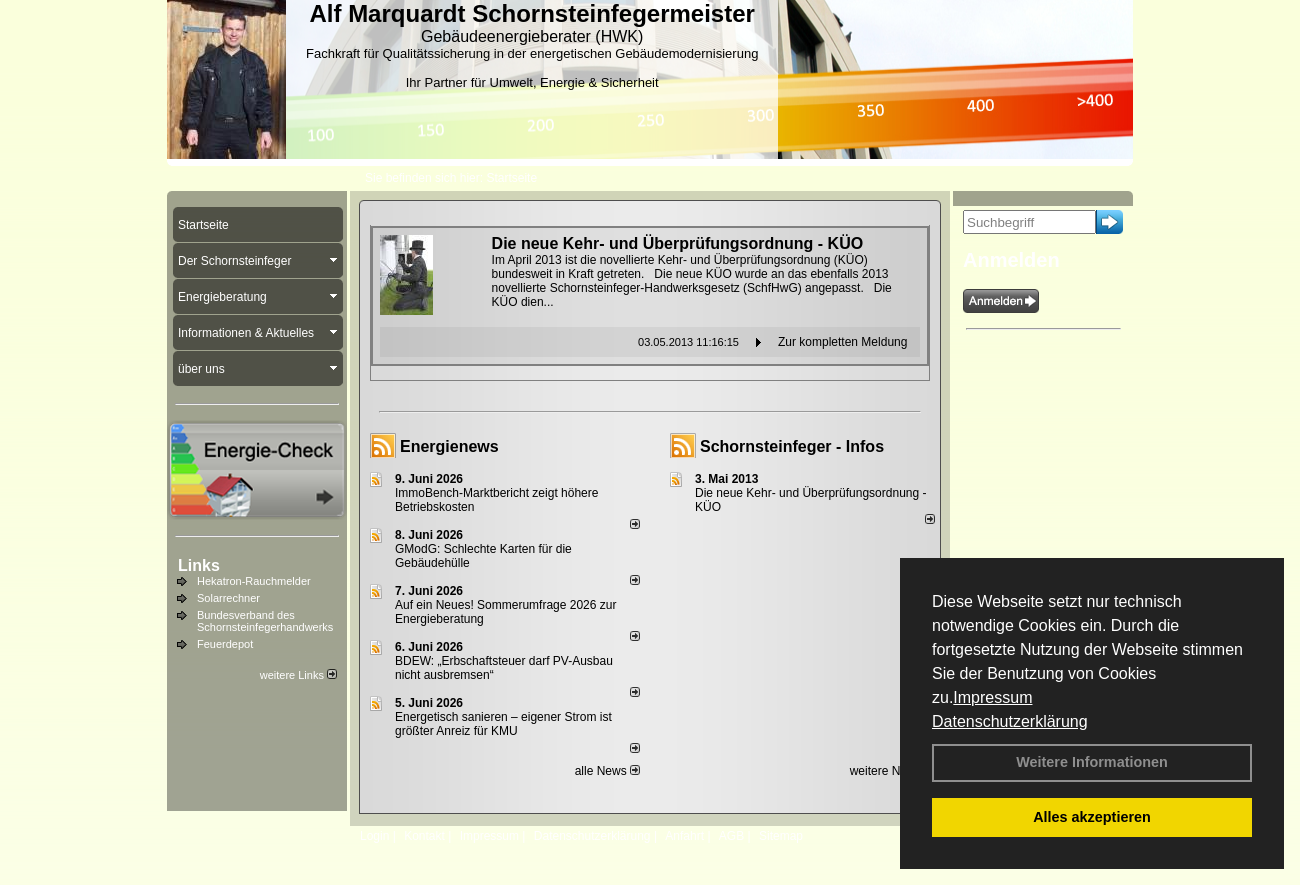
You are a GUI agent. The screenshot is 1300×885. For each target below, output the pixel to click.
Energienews (449, 446)
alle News (607, 771)
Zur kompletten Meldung (842, 342)
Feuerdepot (225, 644)
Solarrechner (228, 598)
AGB (731, 836)
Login (374, 836)
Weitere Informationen (1092, 762)
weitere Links (298, 675)
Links (199, 565)
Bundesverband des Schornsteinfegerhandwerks (265, 621)
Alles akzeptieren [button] (1092, 817)
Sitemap (781, 836)
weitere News (892, 771)
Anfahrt (684, 836)
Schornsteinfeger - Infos (792, 446)
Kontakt (424, 836)
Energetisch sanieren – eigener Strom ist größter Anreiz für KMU (503, 724)
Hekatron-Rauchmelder (254, 581)
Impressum (992, 697)
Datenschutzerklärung (1010, 721)
